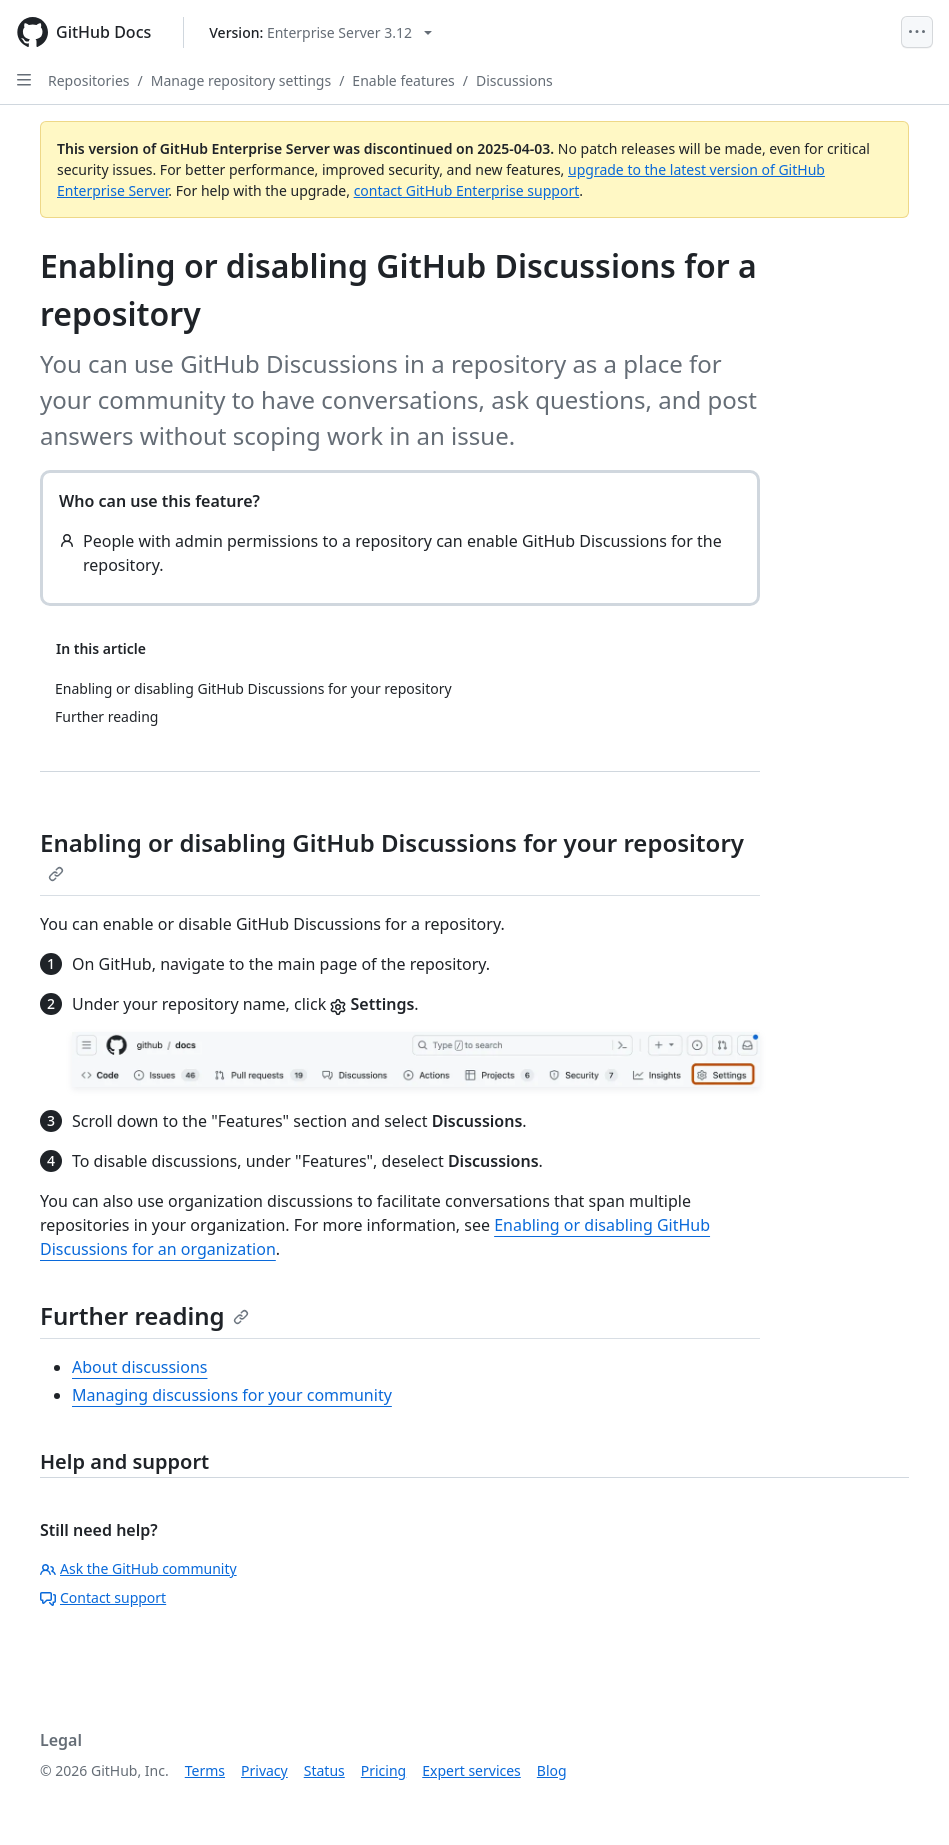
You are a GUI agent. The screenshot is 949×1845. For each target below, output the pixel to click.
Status (324, 1770)
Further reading (144, 1315)
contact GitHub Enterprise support (467, 190)
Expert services (471, 1770)
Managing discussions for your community (232, 1395)
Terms (205, 1770)
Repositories (89, 80)
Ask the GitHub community (138, 1568)
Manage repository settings (241, 80)
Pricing (383, 1770)
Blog (552, 1770)
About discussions (139, 1367)
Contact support (103, 1597)
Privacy (264, 1770)
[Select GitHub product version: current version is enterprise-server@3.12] (320, 32)
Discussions (514, 80)
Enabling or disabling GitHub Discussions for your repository (392, 854)
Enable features (403, 80)
